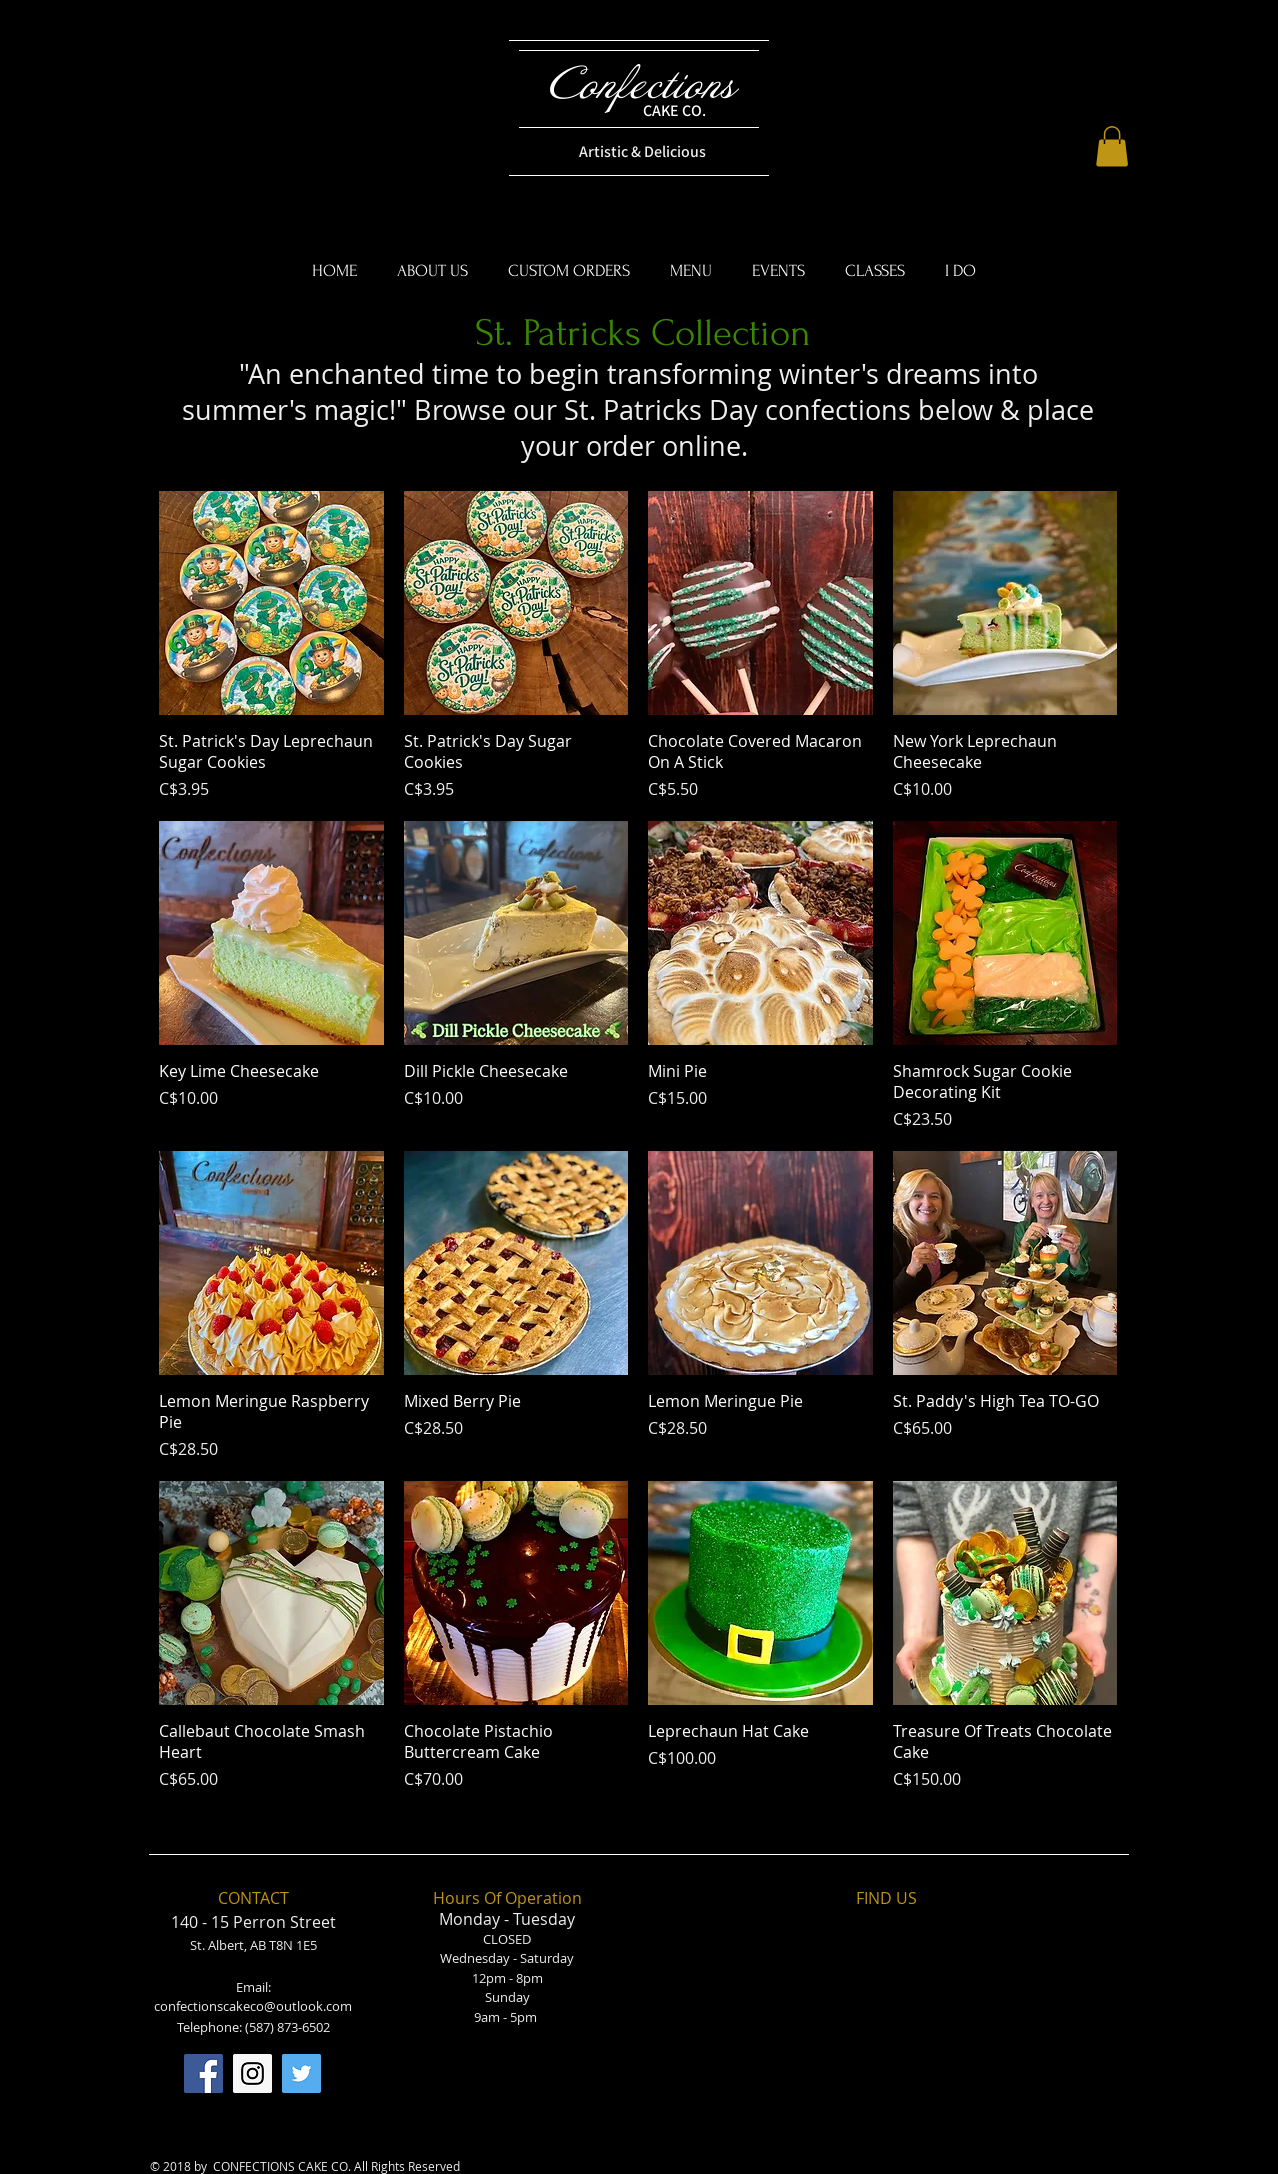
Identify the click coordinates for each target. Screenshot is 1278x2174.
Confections (642, 85)
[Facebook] (203, 2073)
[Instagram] (252, 2073)
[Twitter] (301, 2073)
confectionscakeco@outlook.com (253, 2006)
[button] (1112, 146)
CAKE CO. (674, 110)
